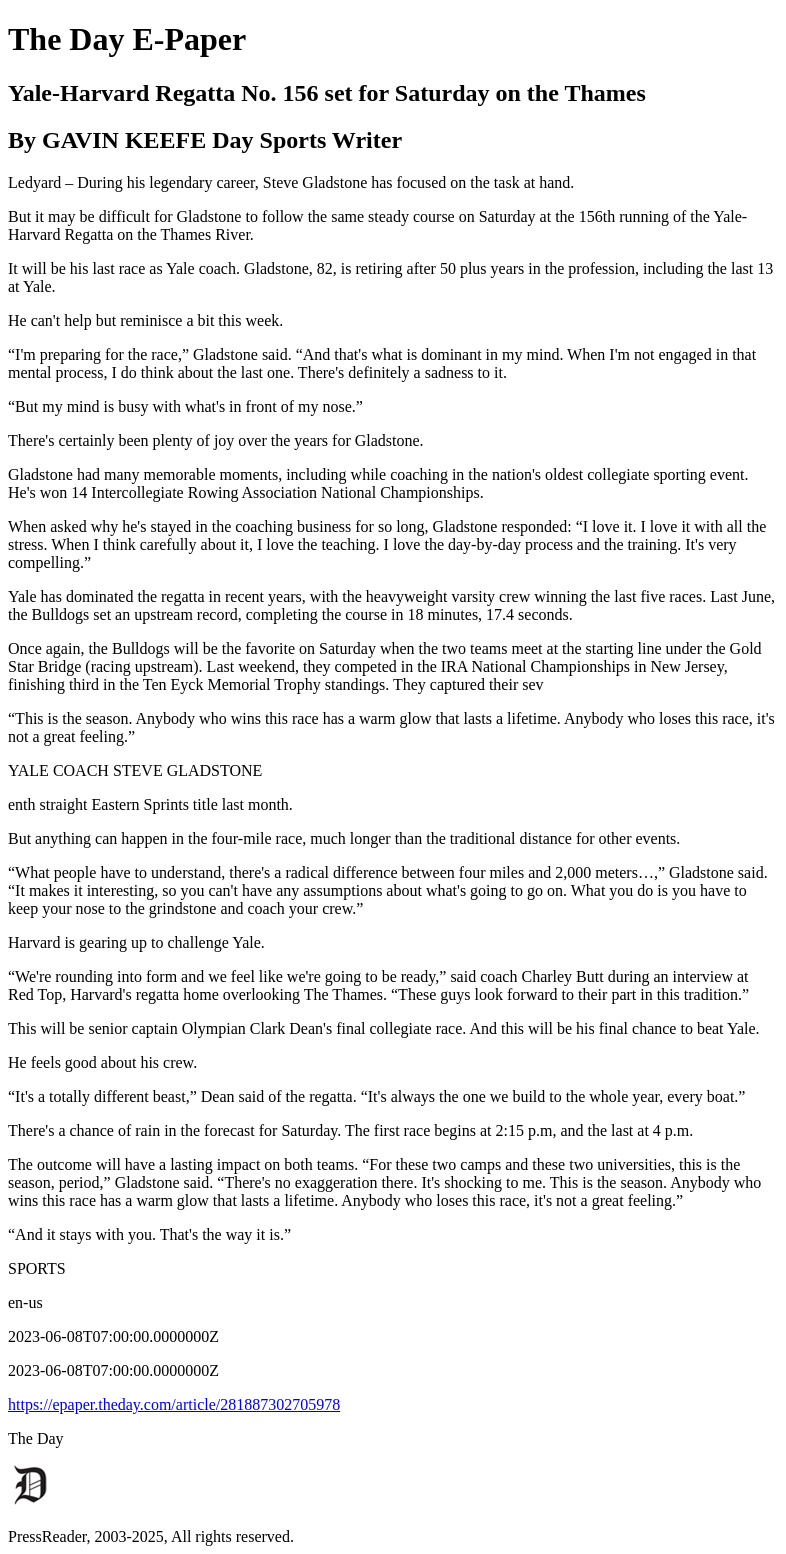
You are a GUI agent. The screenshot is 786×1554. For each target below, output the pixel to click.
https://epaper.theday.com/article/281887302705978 (174, 1404)
